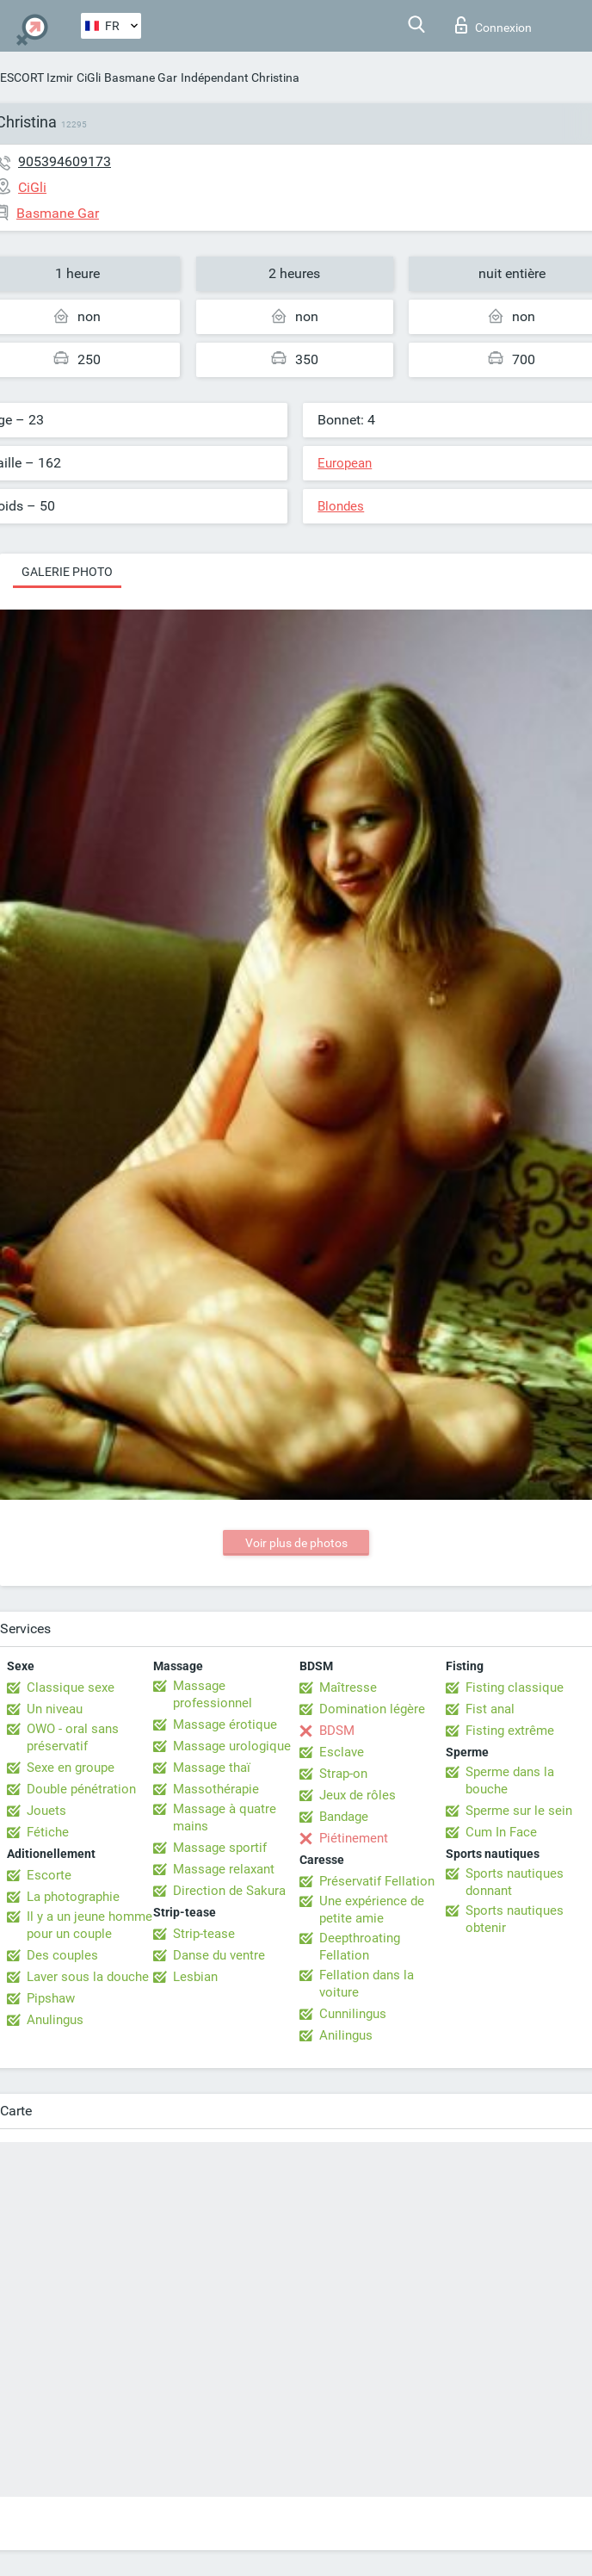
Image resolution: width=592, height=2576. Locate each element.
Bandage (343, 1816)
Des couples (62, 1955)
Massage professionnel (212, 1694)
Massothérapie (216, 1789)
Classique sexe (70, 1687)
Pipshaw (51, 1998)
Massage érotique (225, 1724)
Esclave (341, 1752)
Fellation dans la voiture (366, 1983)
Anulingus (55, 2020)
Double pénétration (81, 1789)
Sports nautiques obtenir (515, 1919)
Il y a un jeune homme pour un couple (89, 1925)
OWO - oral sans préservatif (73, 1737)
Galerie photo (67, 572)
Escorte (49, 1875)
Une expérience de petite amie (371, 1909)
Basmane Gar (140, 77)
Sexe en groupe (70, 1767)
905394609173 (64, 161)
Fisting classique (515, 1687)
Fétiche (48, 1832)
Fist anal (490, 1709)
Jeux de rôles (357, 1795)
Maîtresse (348, 1687)
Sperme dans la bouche (510, 1780)
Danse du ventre (219, 1955)
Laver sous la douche (88, 1977)
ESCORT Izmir (36, 77)
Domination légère (372, 1709)
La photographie (73, 1896)
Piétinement (353, 1838)
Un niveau (55, 1709)
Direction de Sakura (229, 1890)
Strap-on (343, 1773)
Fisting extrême (510, 1730)
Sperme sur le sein (519, 1810)
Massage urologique (232, 1746)
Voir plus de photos (296, 1543)
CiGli (89, 77)
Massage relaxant (223, 1869)
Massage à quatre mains (224, 1817)
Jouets (46, 1810)
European (345, 463)
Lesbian (195, 1977)
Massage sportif (220, 1847)
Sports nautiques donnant (515, 1882)
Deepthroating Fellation (359, 1946)
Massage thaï (211, 1767)
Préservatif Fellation (377, 1881)
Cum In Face (501, 1832)
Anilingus (346, 2035)
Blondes (341, 506)
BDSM (337, 1730)
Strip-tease (204, 1933)
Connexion (493, 24)
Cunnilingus (352, 2014)
